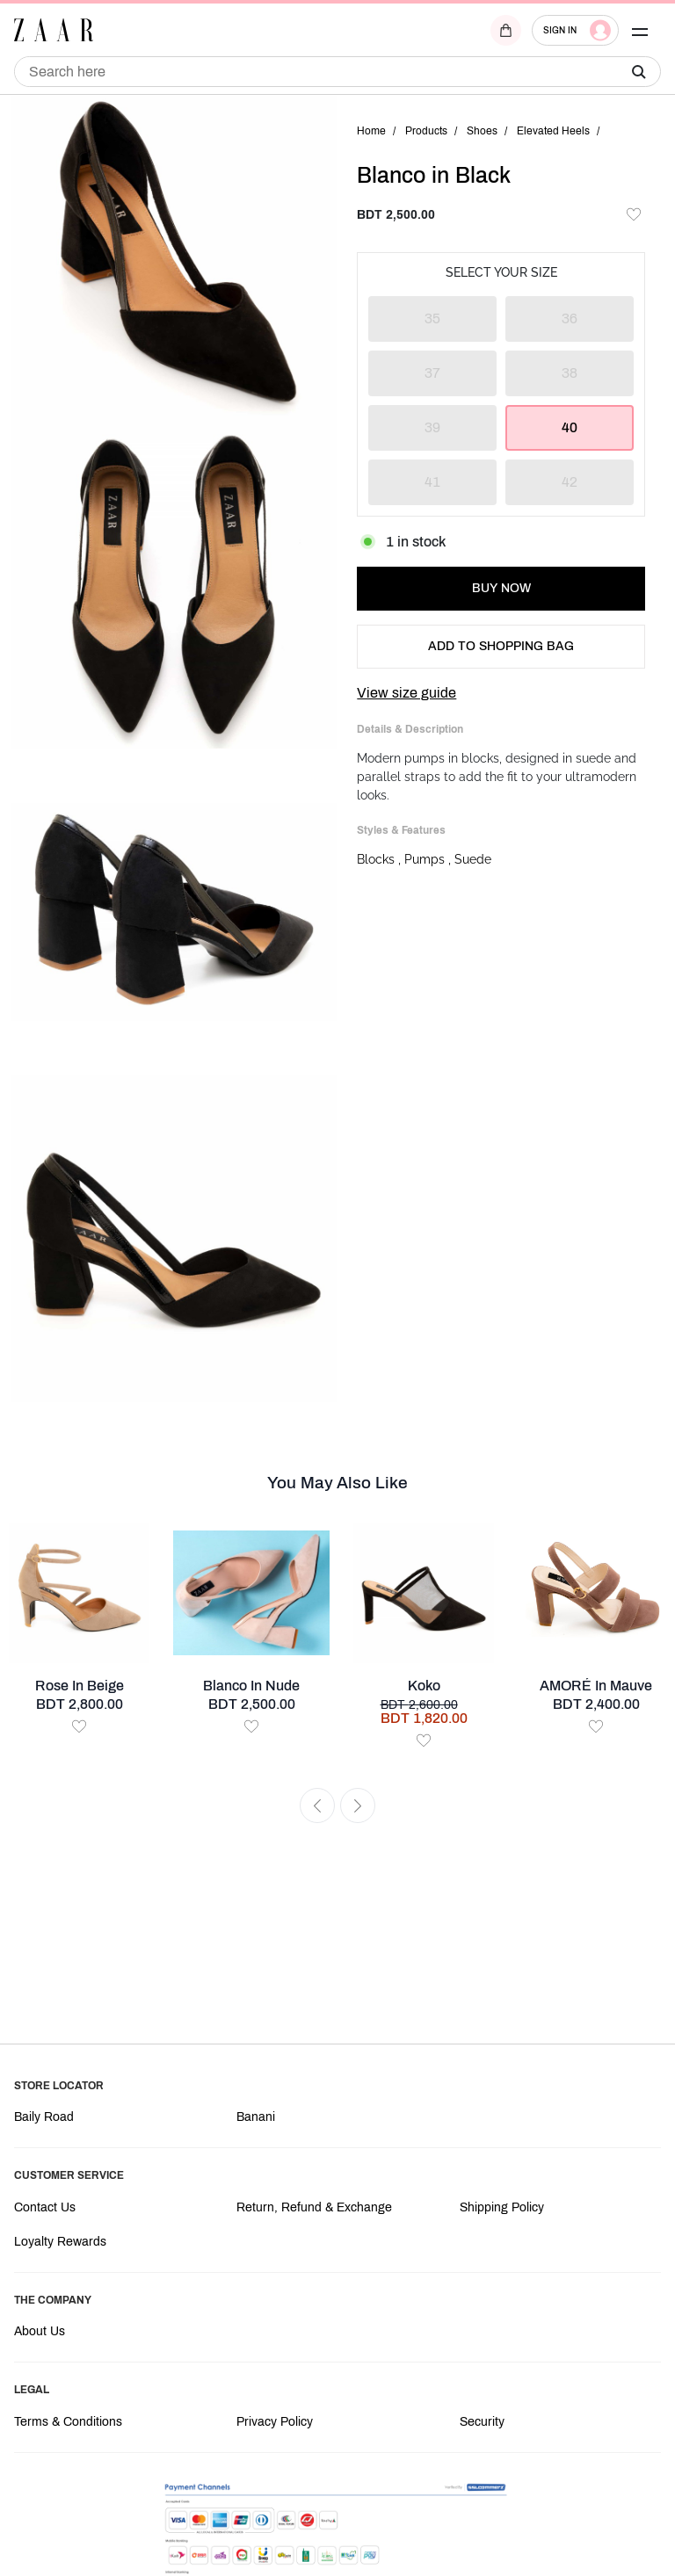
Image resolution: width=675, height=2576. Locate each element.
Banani (255, 2117)
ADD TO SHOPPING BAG (501, 646)
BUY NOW (501, 588)
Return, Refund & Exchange (314, 2207)
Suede (472, 859)
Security (482, 2421)
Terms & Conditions (68, 2421)
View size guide (406, 692)
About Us (39, 2331)
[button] (640, 30)
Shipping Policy (502, 2207)
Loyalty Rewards (60, 2241)
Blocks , (380, 859)
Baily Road (44, 2117)
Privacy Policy (274, 2421)
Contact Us (45, 2207)
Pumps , (429, 859)
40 (569, 427)
